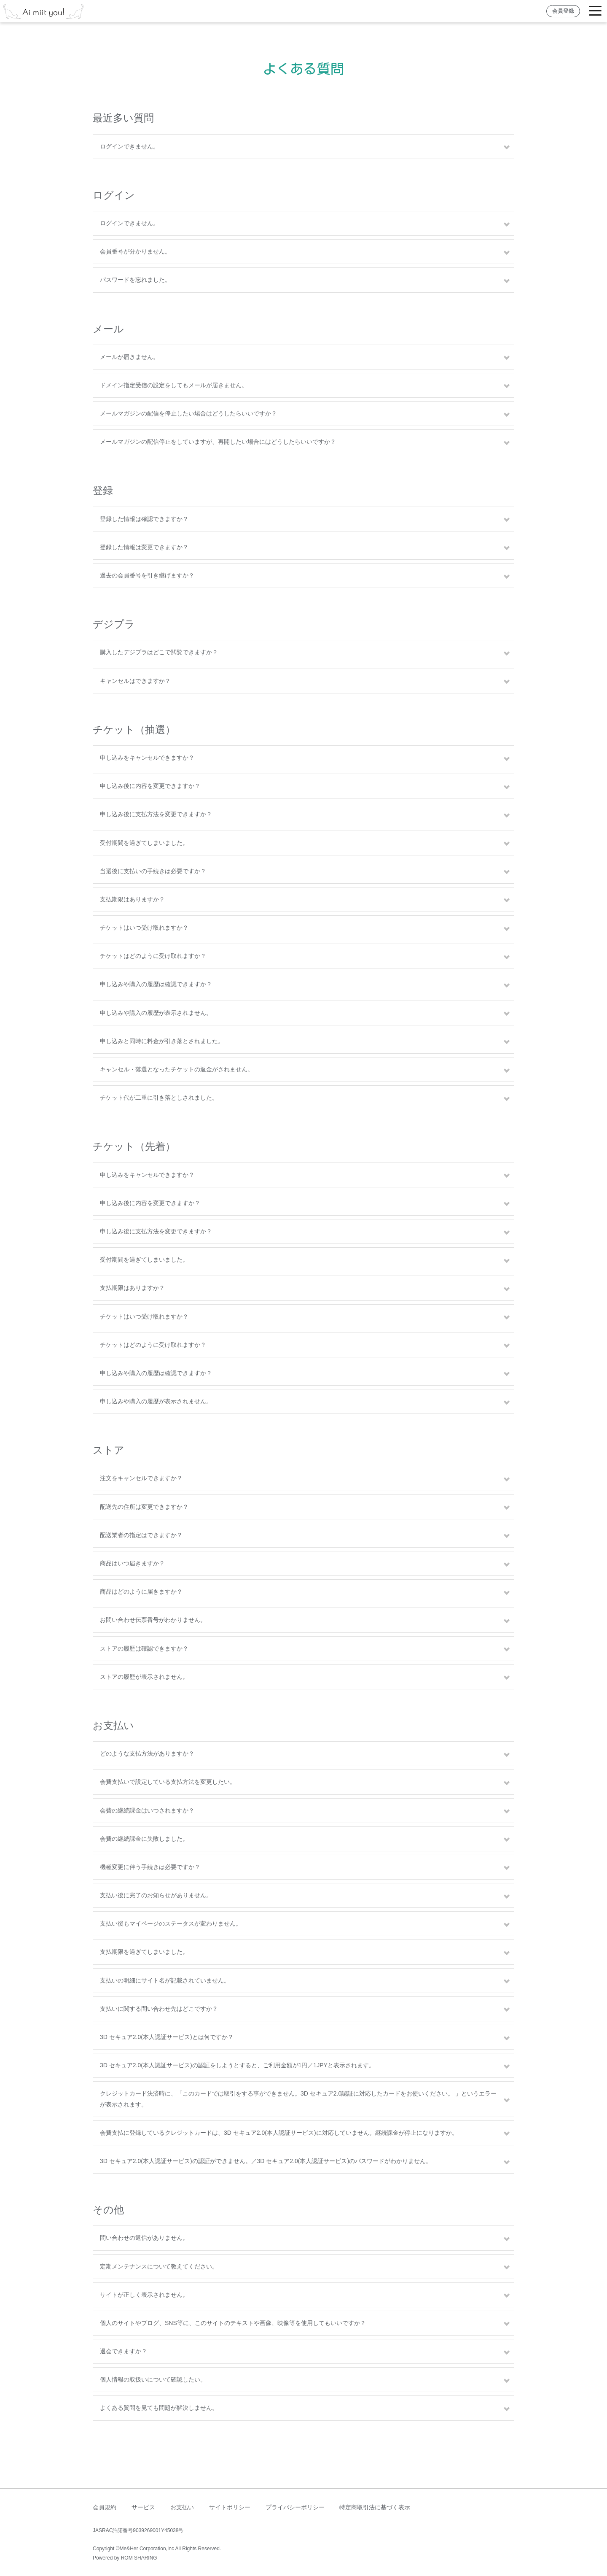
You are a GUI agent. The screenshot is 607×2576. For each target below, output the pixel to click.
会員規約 (104, 2507)
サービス (143, 2507)
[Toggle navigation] (595, 11)
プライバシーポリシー (295, 2507)
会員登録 (563, 11)
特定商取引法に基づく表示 (374, 2507)
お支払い (182, 2507)
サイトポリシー (229, 2507)
